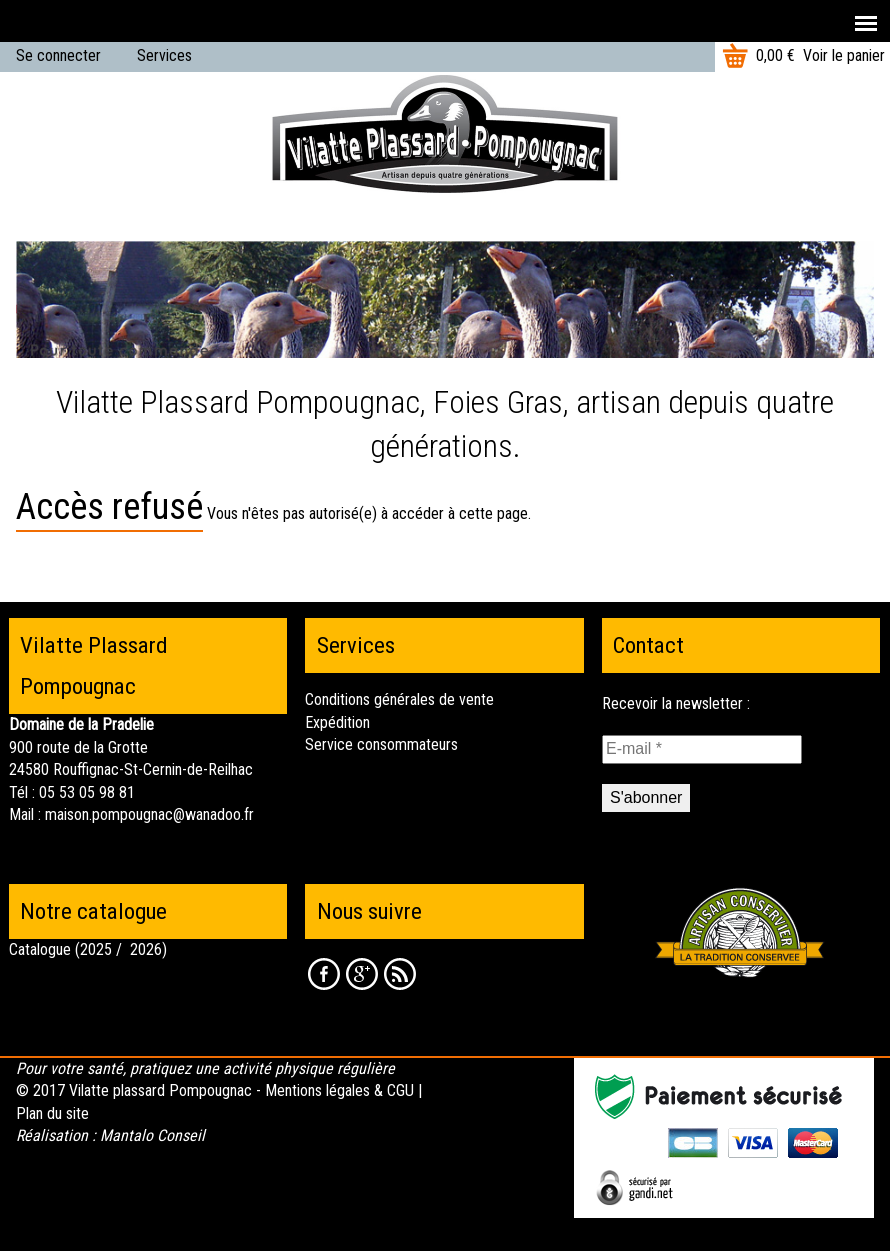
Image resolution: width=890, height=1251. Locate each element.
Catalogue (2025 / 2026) (88, 949)
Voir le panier (844, 55)
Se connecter (58, 55)
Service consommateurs (381, 744)
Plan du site (52, 1113)
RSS (400, 974)
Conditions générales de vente (399, 699)
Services (164, 55)
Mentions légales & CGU (339, 1090)
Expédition (337, 722)
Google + (362, 974)
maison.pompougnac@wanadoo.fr (149, 814)
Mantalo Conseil (152, 1135)
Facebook (324, 974)
